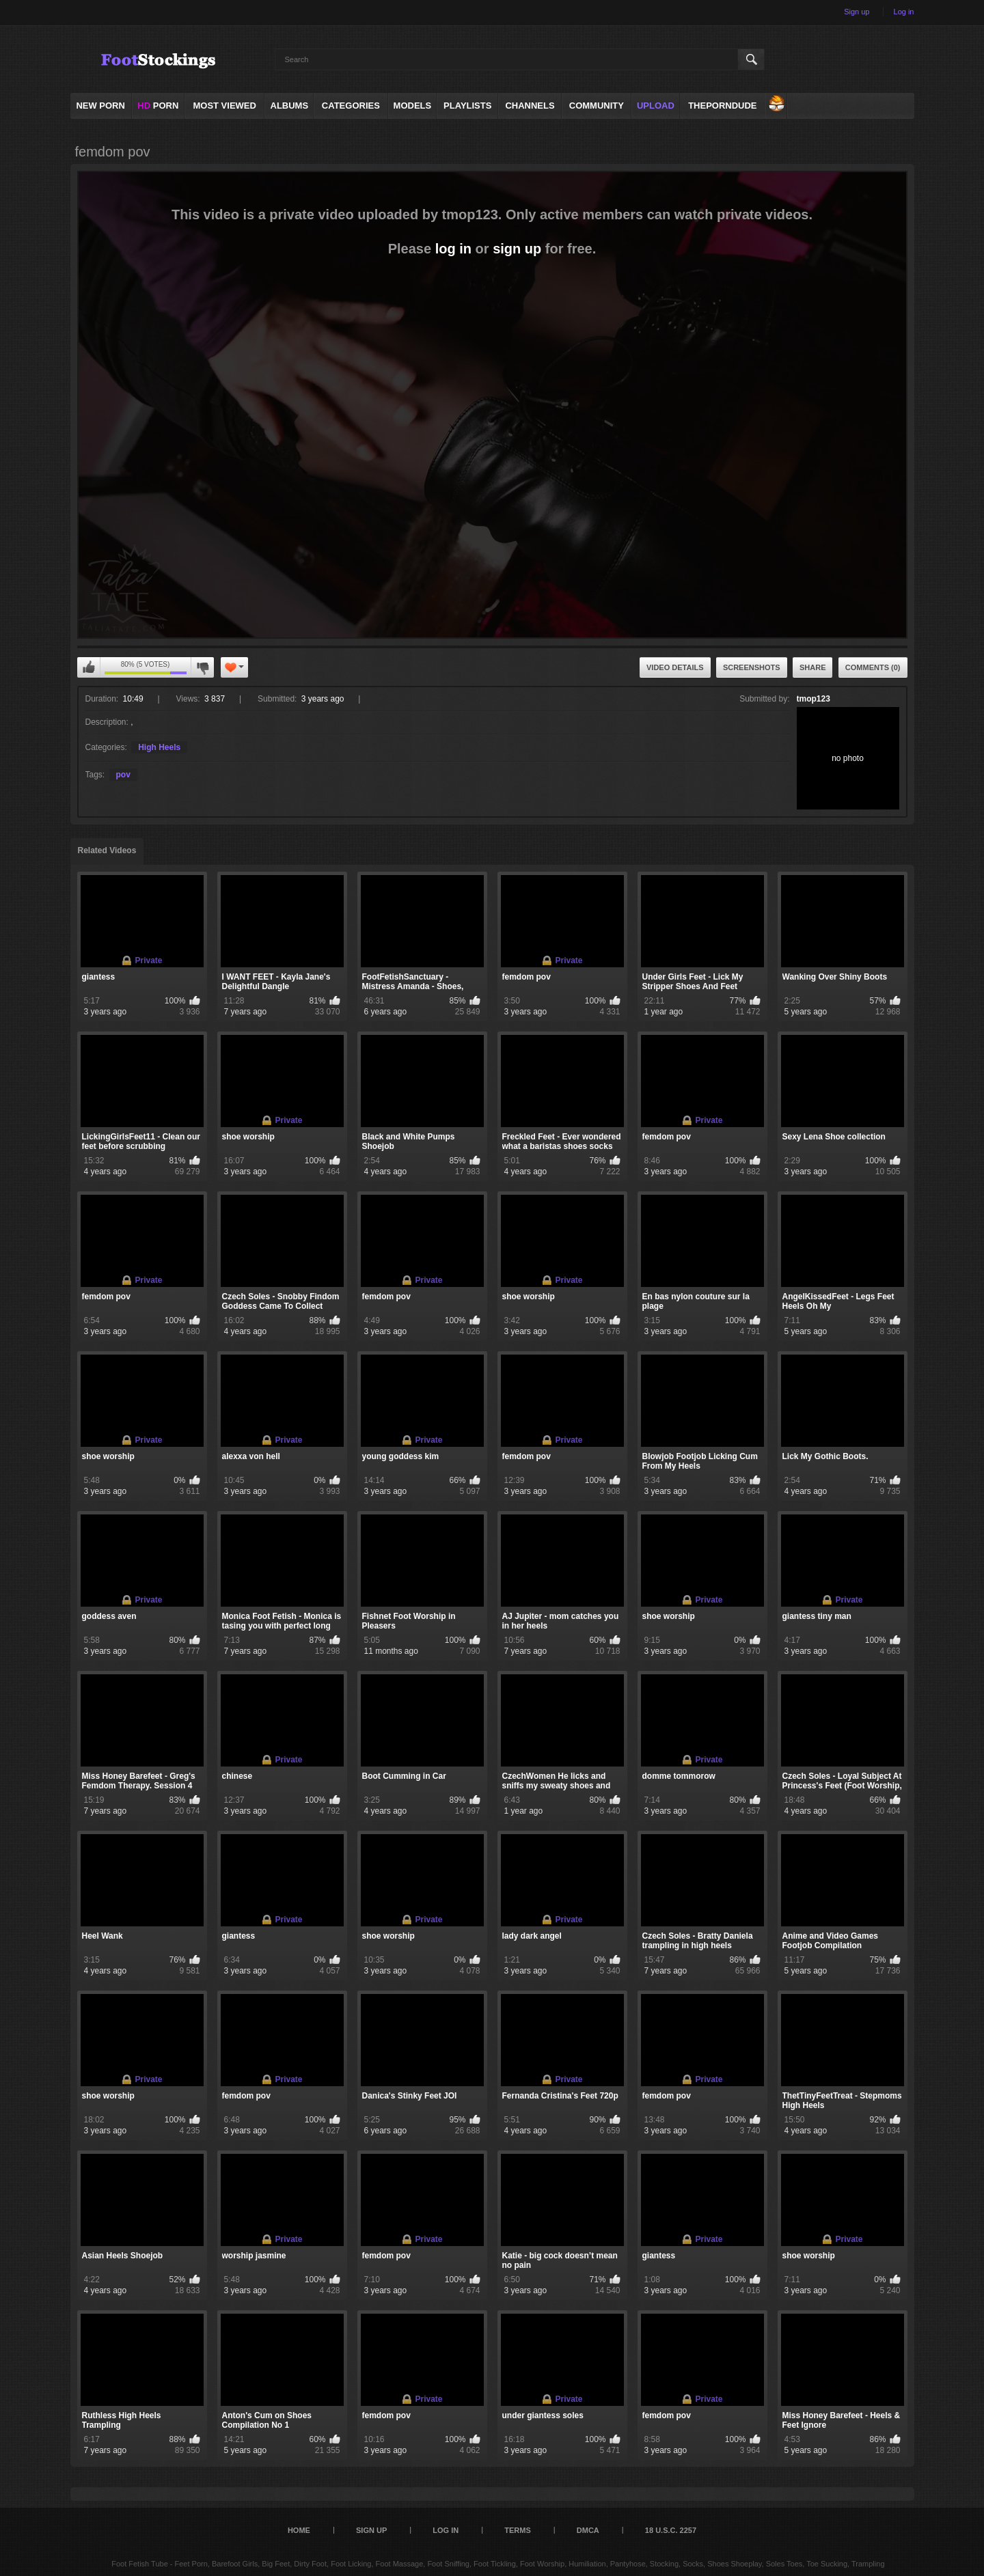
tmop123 (813, 699)
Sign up (856, 12)
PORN (157, 105)
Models (413, 105)
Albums (290, 105)
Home (299, 2530)
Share (813, 667)
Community (596, 105)
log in (453, 248)
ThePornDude (722, 105)
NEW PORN (100, 105)
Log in (904, 12)
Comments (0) (873, 667)
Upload (655, 105)
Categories (351, 105)
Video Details (675, 667)
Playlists (467, 105)
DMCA (588, 2530)
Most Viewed (224, 105)
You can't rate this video (88, 667)
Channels (529, 105)
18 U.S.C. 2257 (670, 2530)
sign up (517, 248)
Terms (517, 2530)
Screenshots (751, 667)
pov (123, 774)
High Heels (159, 747)
